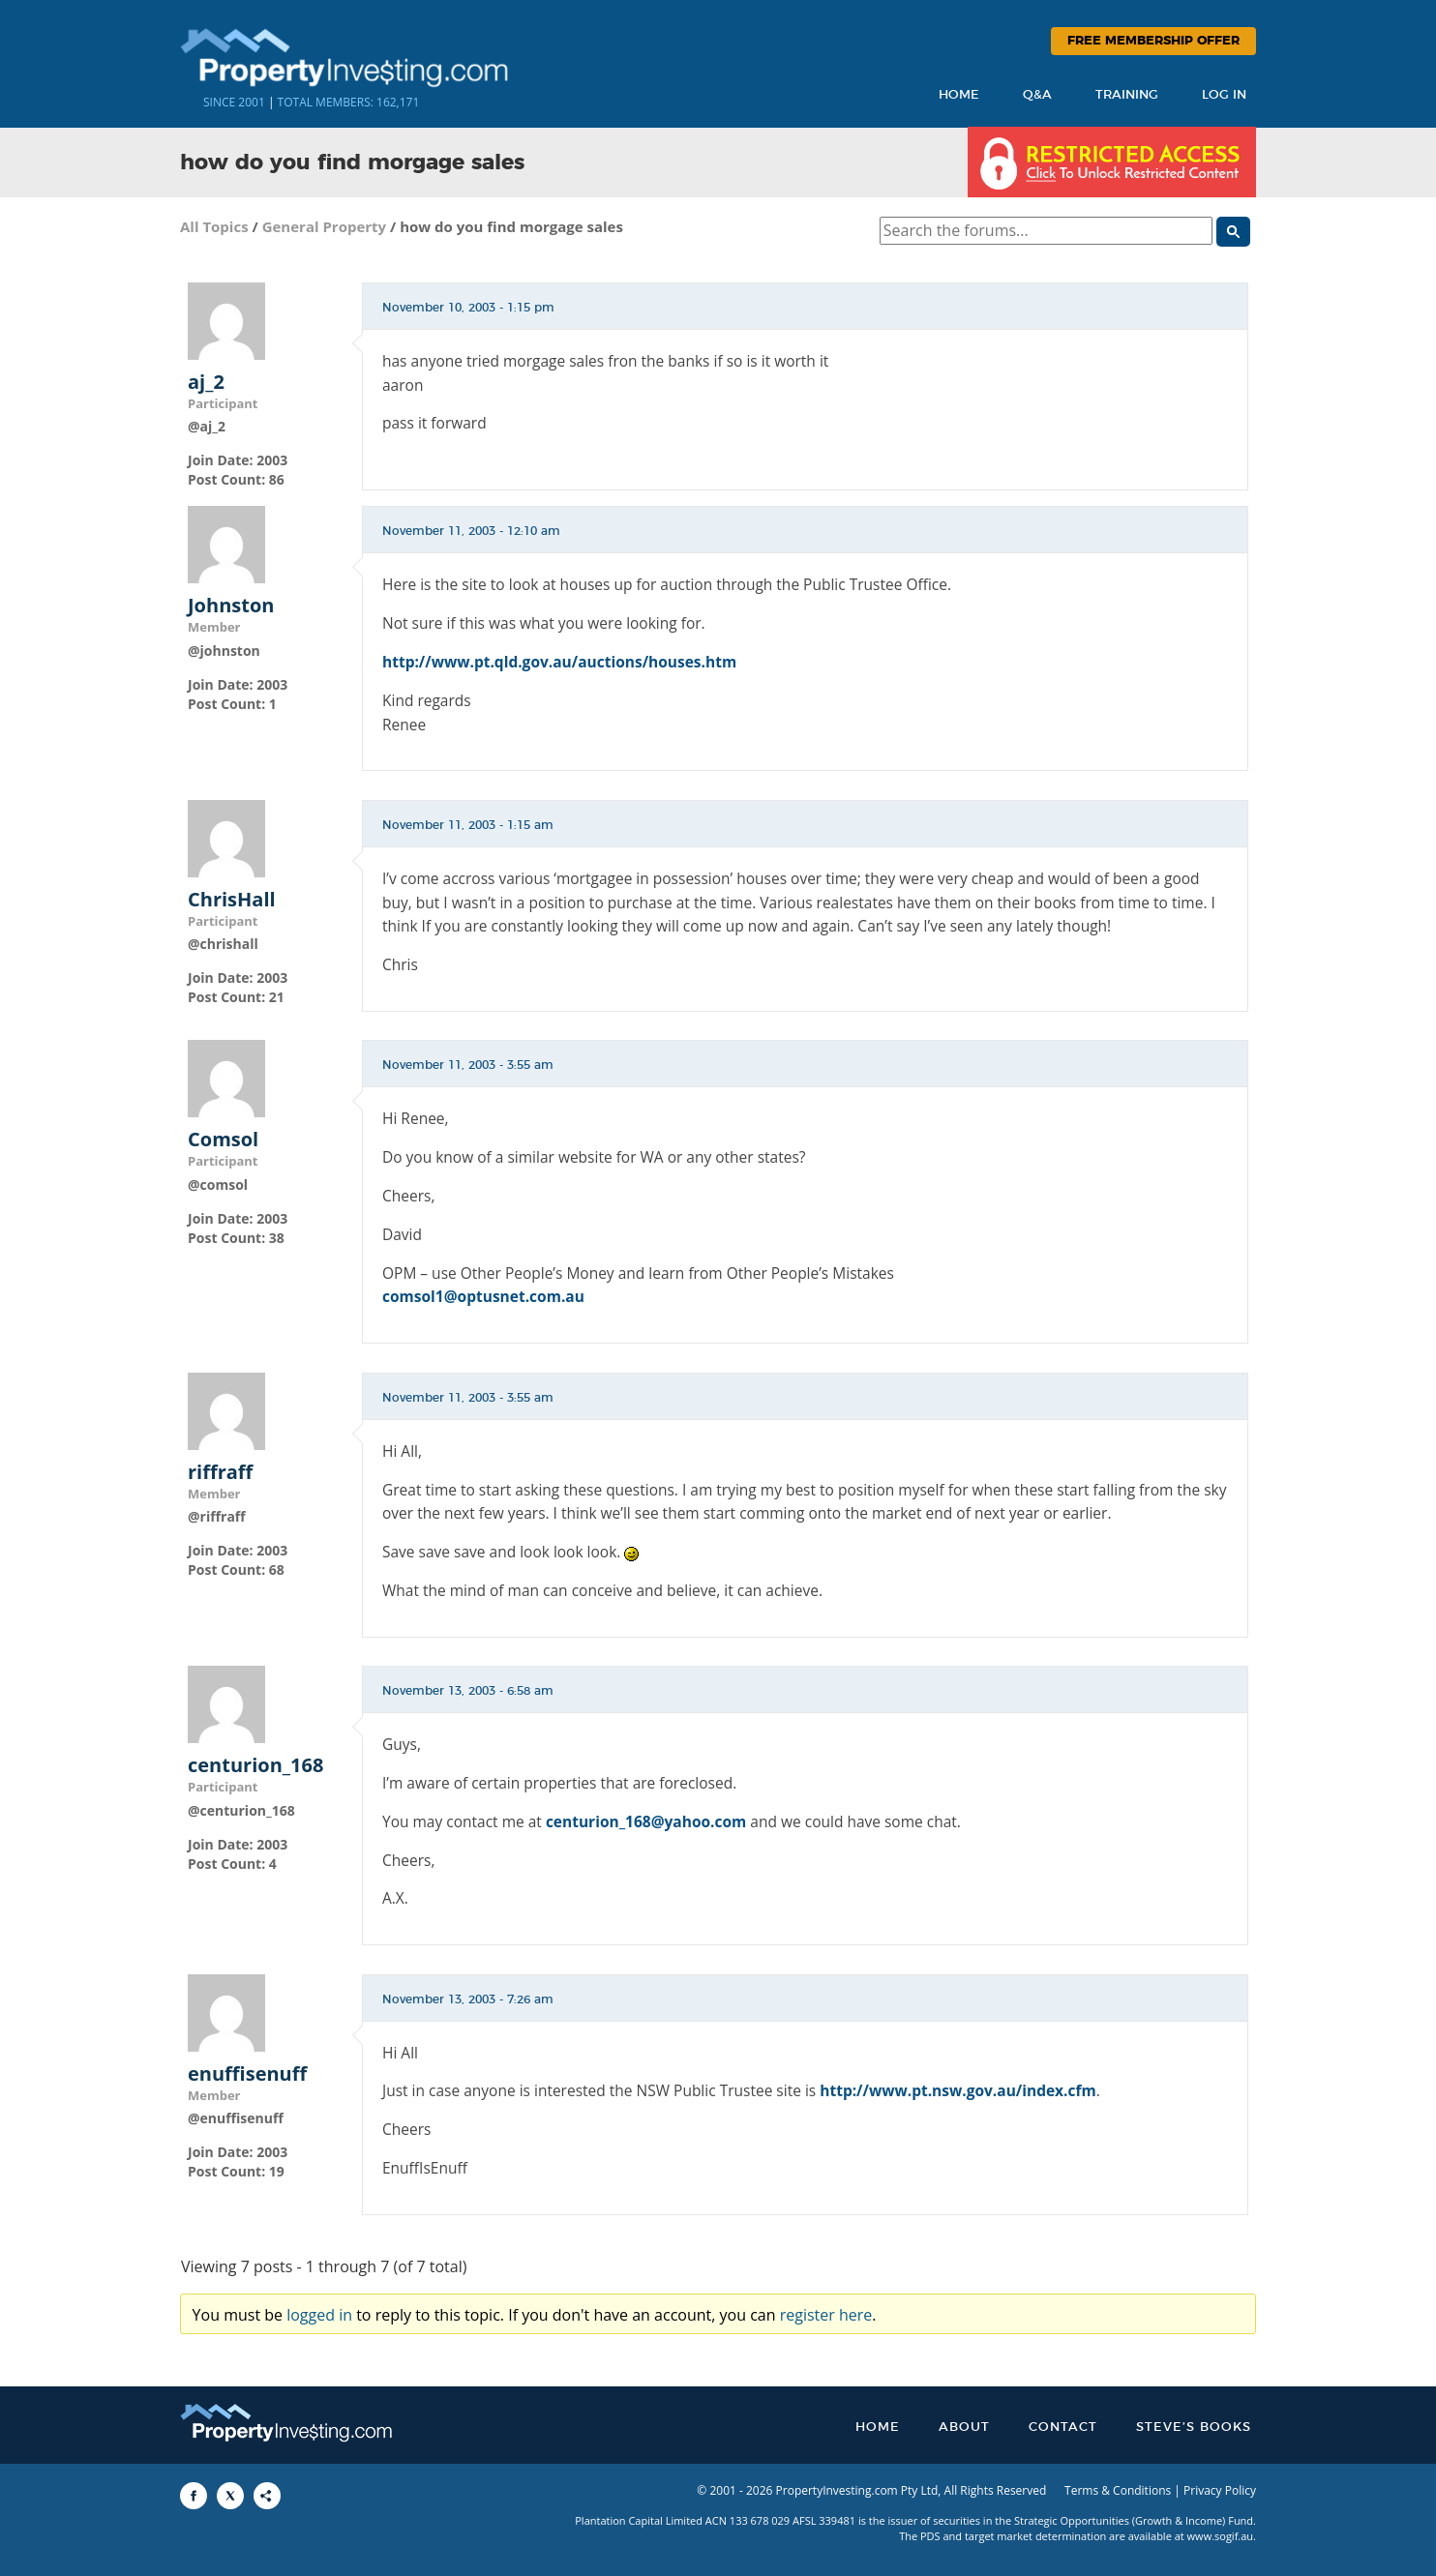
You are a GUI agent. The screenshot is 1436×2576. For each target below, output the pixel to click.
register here (826, 2314)
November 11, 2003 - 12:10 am (471, 531)
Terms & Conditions (1117, 2490)
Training (1126, 95)
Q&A (1037, 95)
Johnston (231, 605)
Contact (1063, 2427)
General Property (324, 226)
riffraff (220, 1472)
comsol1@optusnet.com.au (483, 1296)
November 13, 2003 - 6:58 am (467, 1691)
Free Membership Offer (1153, 41)
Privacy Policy (1219, 2490)
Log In (1224, 95)
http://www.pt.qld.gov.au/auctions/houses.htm (559, 661)
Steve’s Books (1193, 2427)
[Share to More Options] (267, 2495)
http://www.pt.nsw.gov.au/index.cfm (957, 2090)
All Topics (214, 226)
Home (959, 95)
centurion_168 (255, 1765)
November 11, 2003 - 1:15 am (467, 825)
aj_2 (206, 382)
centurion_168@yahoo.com (646, 1821)
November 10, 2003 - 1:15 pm (468, 307)
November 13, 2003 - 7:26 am (467, 1999)
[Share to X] (230, 2495)
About (964, 2427)
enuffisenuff (247, 2074)
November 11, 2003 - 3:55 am (467, 1065)
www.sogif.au (1220, 2536)
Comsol (223, 1139)
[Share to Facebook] (193, 2495)
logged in (319, 2314)
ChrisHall (232, 899)
